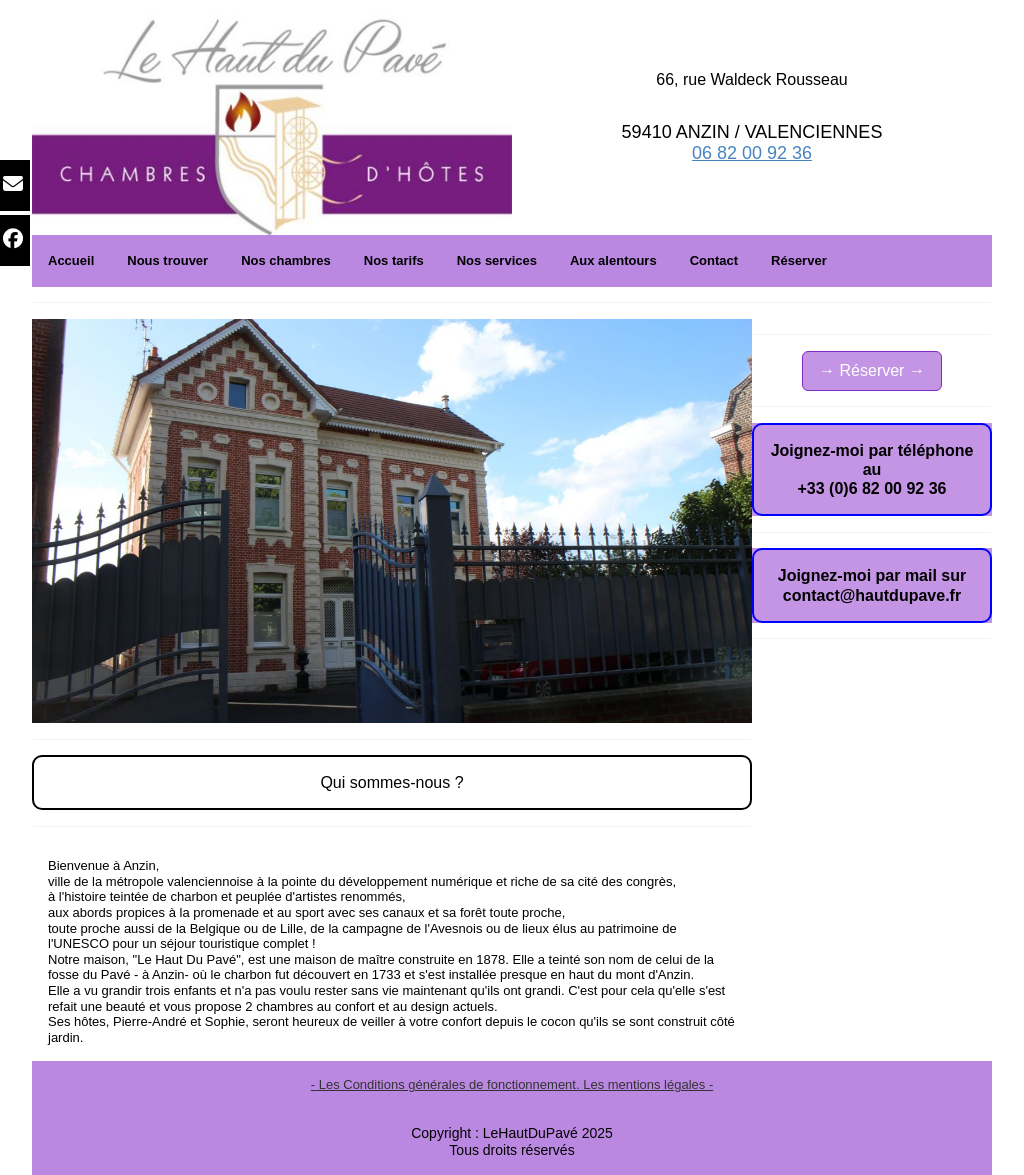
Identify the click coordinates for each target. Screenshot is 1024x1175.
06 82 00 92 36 (752, 153)
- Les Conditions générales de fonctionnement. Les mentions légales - (512, 1084)
